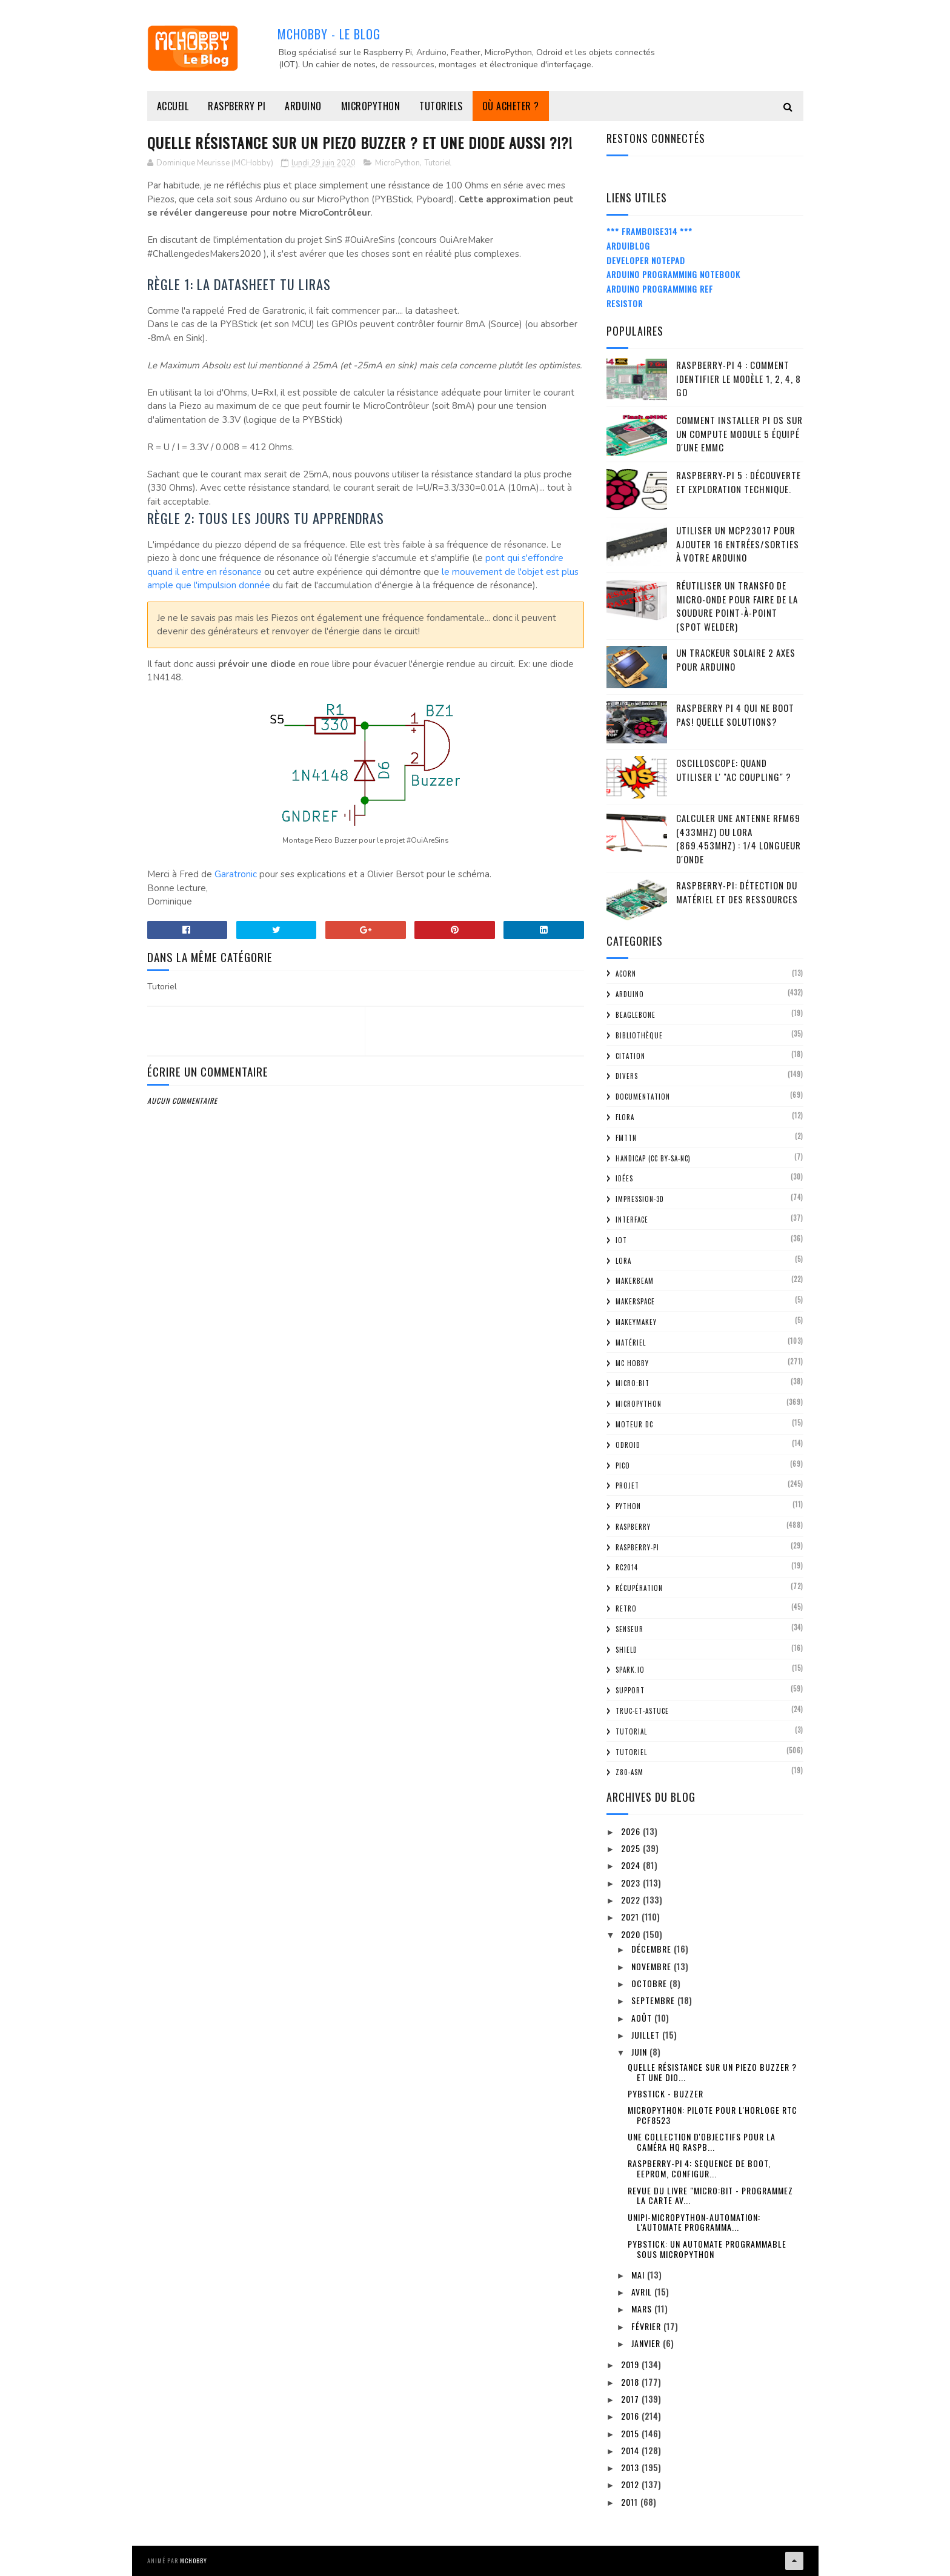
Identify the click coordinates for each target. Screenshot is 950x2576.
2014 (631, 2450)
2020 (632, 1934)
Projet (627, 1485)
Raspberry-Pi (637, 1547)
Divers (627, 1076)
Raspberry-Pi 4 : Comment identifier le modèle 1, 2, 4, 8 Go (738, 378)
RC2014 (627, 1567)
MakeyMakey (636, 1322)
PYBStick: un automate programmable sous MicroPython (707, 2248)
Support (630, 1690)
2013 (631, 2467)
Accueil (173, 106)
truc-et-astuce (642, 1711)
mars (642, 2308)
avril (642, 2291)
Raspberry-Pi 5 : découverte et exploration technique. (738, 482)
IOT (621, 1240)
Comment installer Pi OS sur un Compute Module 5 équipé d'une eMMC (739, 433)
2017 (631, 2398)
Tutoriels (441, 106)
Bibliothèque (639, 1035)
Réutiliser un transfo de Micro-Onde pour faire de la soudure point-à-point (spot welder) (737, 606)
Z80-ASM (629, 1772)
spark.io (630, 1670)
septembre (654, 2000)
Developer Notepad (645, 260)
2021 (631, 1916)
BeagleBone (636, 1015)
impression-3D (640, 1199)
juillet (646, 2034)
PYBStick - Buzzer (665, 2093)
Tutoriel (438, 163)
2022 (632, 1899)
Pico (623, 1465)
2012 (631, 2484)
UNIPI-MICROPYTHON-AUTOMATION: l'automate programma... (694, 2222)
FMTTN (626, 1138)
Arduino (303, 106)
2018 (631, 2381)
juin (640, 2051)
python (628, 1506)
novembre (652, 1966)
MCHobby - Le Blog (328, 34)
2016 (631, 2415)
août (642, 2017)
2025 (632, 1848)
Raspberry (633, 1527)
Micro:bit (632, 1383)
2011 (630, 2501)
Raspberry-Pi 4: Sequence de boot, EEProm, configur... (699, 2168)
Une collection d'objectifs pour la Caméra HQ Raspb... (702, 2141)
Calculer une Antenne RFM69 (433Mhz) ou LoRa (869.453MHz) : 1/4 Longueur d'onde (738, 838)
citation (630, 1056)
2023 (632, 1882)
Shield (626, 1650)
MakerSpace (635, 1301)
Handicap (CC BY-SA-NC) (653, 1158)
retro (626, 1608)
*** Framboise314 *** (649, 231)
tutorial (631, 1731)
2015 (631, 2433)
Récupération (639, 1588)
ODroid (628, 1445)
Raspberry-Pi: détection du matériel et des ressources (737, 892)
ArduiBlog (628, 245)
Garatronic (235, 874)
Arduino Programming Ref (659, 288)
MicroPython (370, 106)
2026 (632, 1831)
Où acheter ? (510, 106)
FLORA (625, 1117)
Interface (632, 1219)
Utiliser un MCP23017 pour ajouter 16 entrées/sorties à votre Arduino (737, 543)
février (647, 2326)
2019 (631, 2364)
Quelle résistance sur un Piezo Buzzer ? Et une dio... (712, 2071)
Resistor (624, 303)
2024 (632, 1865)
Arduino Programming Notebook (673, 274)
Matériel (631, 1342)
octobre (650, 1983)
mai (639, 2274)
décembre (652, 1948)
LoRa (623, 1261)
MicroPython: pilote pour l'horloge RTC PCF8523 (712, 2114)
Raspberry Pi (236, 106)
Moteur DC (634, 1424)
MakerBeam (635, 1281)
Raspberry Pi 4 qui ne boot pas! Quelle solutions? (735, 714)
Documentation (643, 1096)
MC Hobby (632, 1363)
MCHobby (193, 2560)
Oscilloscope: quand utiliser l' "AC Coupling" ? (733, 769)
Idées (624, 1178)
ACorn (626, 973)
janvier (647, 2343)
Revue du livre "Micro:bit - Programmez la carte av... (710, 2195)
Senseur (629, 1629)
